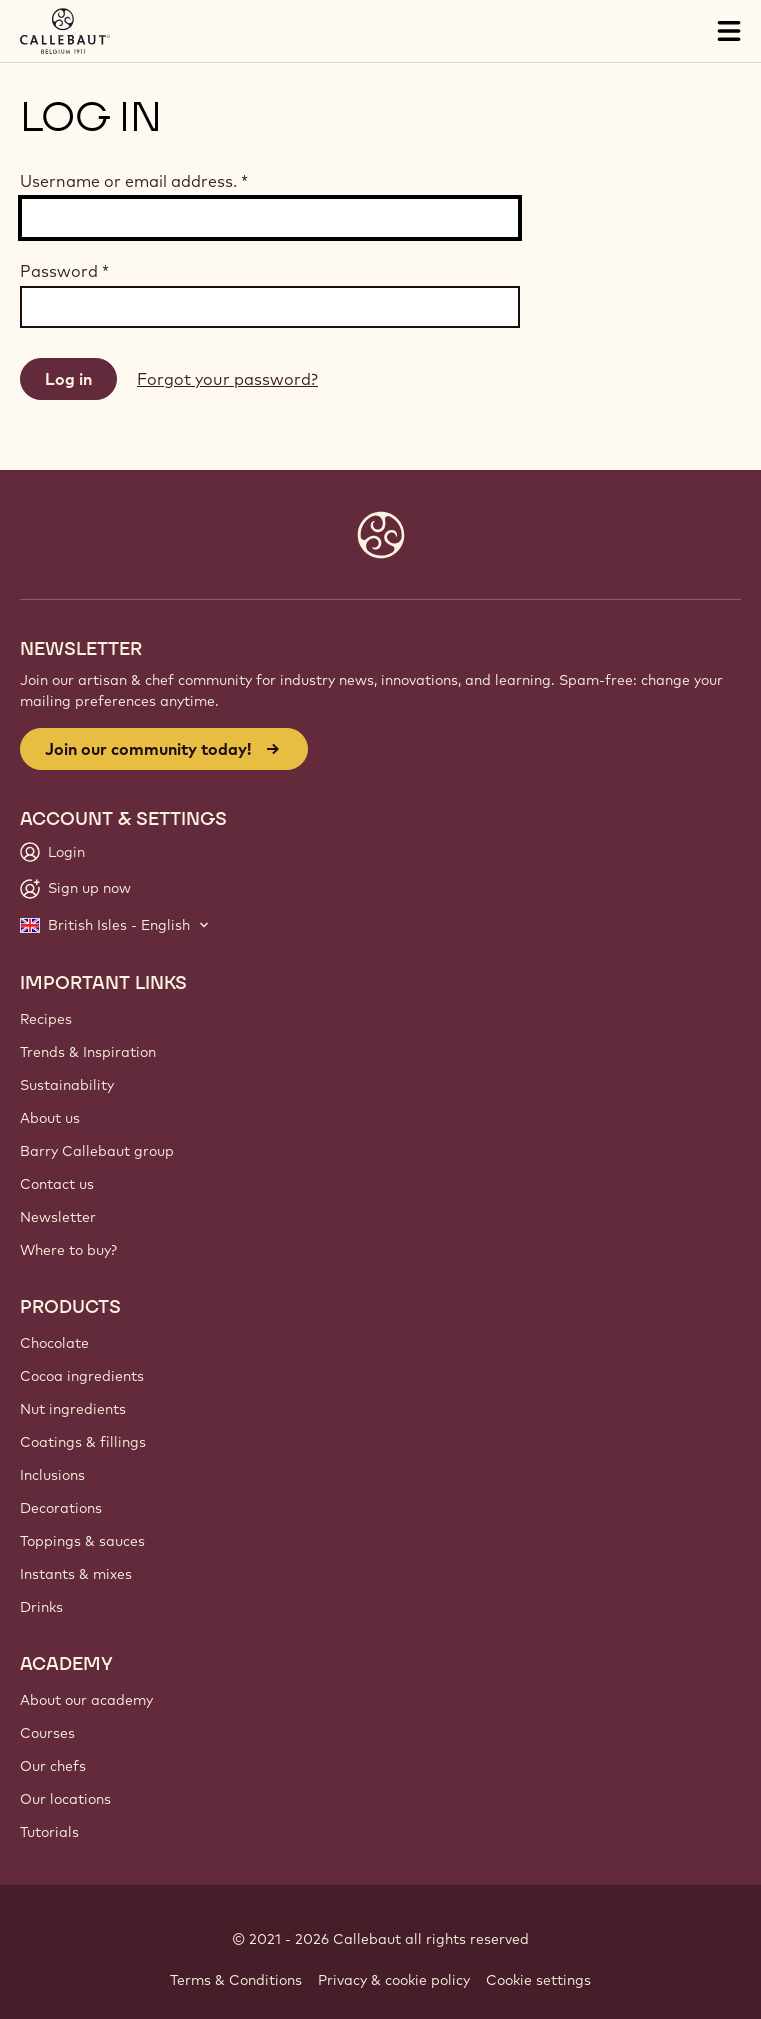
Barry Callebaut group (97, 1151)
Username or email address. (134, 181)
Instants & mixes (76, 1574)
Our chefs (53, 1766)
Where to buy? (68, 1250)
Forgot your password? (227, 379)
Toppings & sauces (82, 1541)
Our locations (65, 1799)
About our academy (86, 1700)
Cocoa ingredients (82, 1376)
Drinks (41, 1607)
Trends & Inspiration (88, 1052)
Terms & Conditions (236, 1980)
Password (64, 271)
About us (50, 1118)
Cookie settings (538, 1980)
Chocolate (54, 1343)
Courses (47, 1733)
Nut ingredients (73, 1409)
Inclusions (52, 1475)
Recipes (46, 1019)
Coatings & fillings (83, 1442)
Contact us (57, 1184)
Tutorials (49, 1832)
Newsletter (58, 1217)
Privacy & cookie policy (394, 1980)
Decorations (61, 1508)
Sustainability (67, 1085)
